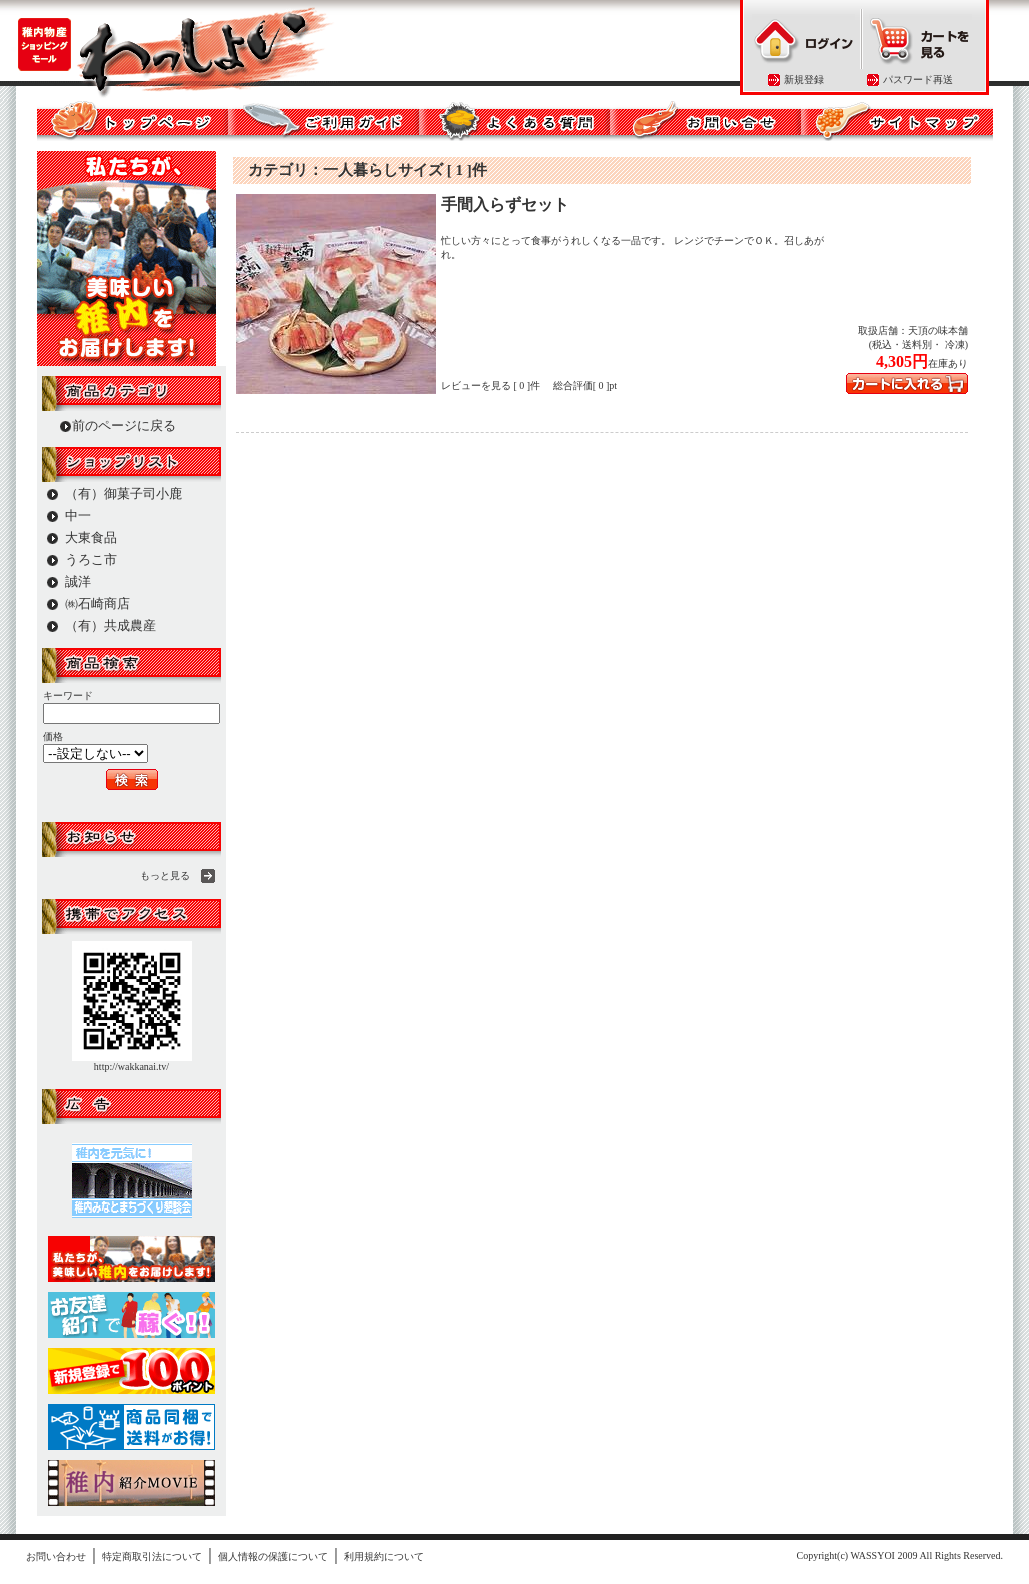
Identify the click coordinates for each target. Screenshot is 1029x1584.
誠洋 (78, 581)
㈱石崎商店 (97, 603)
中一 (78, 515)
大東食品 (91, 537)
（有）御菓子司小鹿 (123, 493)
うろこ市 (91, 559)
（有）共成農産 (110, 625)
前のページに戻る (124, 425)
